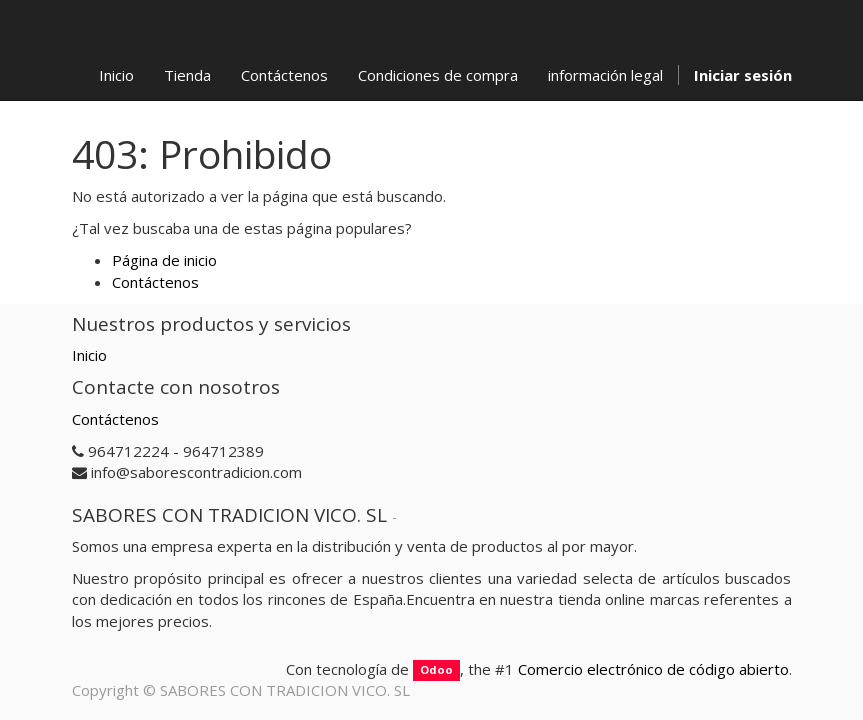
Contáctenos (155, 282)
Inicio (89, 355)
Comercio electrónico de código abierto (653, 669)
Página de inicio (164, 260)
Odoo (436, 670)
